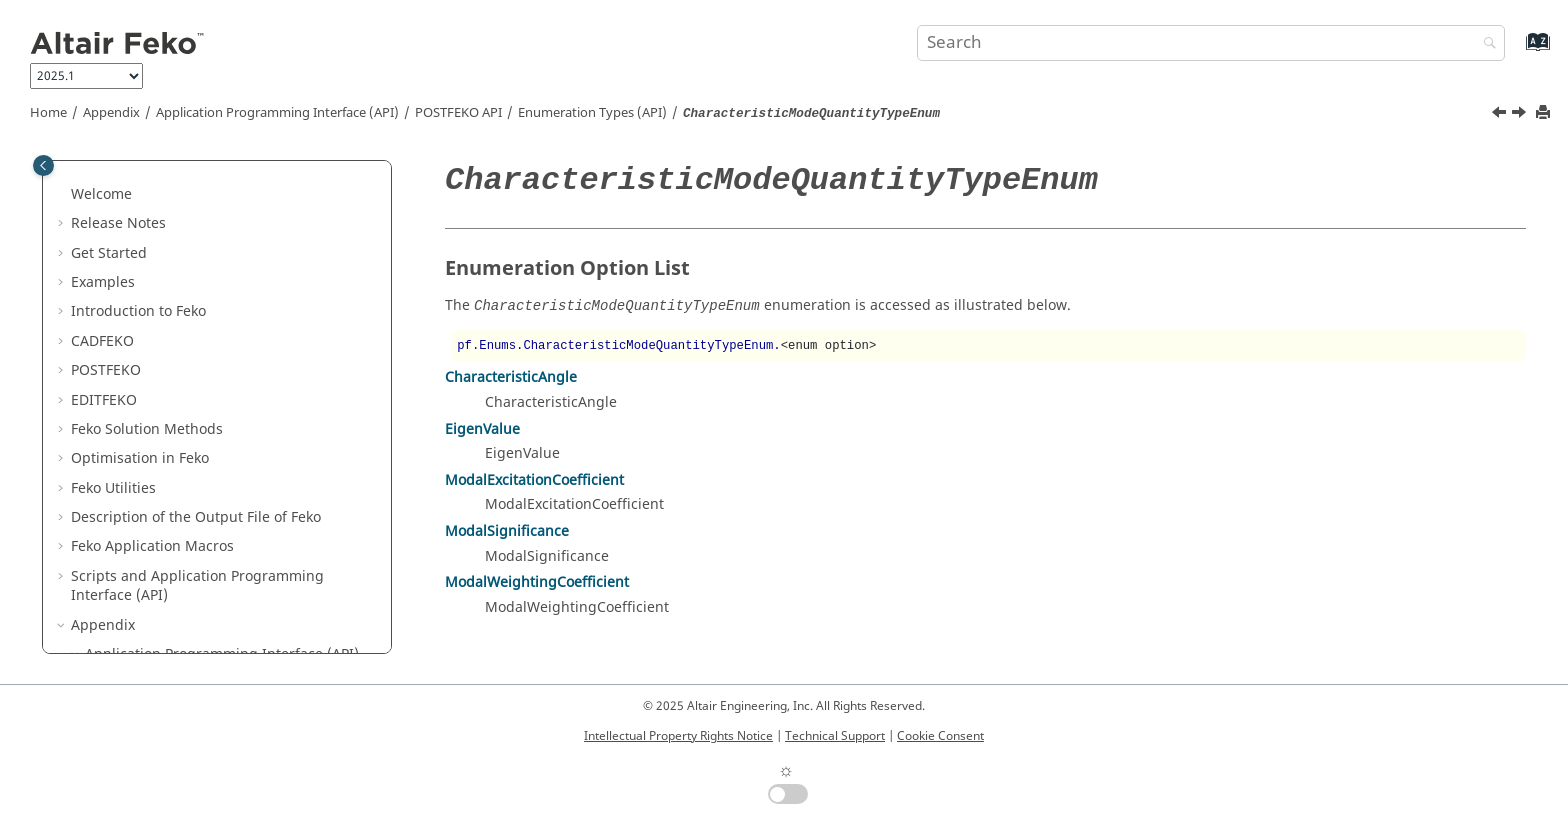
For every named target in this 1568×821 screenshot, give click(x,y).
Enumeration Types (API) (592, 113)
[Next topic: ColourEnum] (1521, 115)
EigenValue (482, 429)
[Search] (1485, 44)
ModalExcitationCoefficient (534, 480)
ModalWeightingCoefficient (537, 582)
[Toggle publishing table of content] (43, 165)
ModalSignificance (507, 531)
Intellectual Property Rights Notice (678, 736)
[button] (119, 186)
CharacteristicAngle (511, 377)
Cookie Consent (940, 736)
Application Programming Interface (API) (277, 113)
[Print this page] (1545, 113)
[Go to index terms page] (1516, 51)
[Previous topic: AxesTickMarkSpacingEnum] (1501, 115)
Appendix (111, 113)
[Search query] (1211, 43)
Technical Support (835, 736)
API (458, 113)
